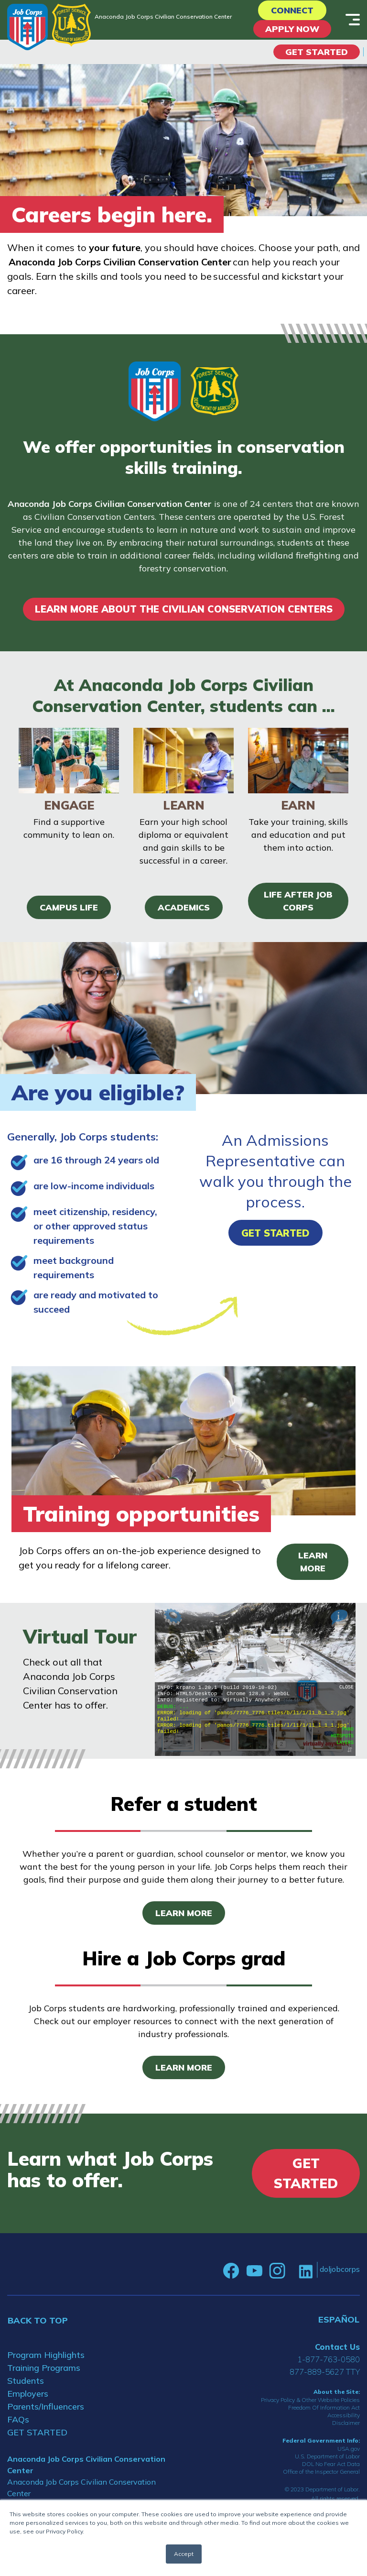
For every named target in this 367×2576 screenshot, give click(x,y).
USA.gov (348, 2448)
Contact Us (337, 2347)
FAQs (18, 2419)
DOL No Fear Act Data (331, 2463)
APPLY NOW (292, 28)
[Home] (27, 27)
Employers (27, 2393)
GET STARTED (37, 2432)
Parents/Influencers (45, 2406)
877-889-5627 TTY (325, 2372)
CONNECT (292, 10)
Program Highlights (46, 2354)
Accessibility (343, 2415)
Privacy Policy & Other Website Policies (310, 2399)
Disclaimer (346, 2422)
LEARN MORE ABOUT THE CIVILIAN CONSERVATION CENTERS (184, 609)
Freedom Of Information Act (324, 2407)
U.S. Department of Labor (327, 2456)
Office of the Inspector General (321, 2471)
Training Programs (43, 2367)
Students (25, 2380)
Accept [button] (184, 2553)
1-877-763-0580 (328, 2359)
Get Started (316, 51)
